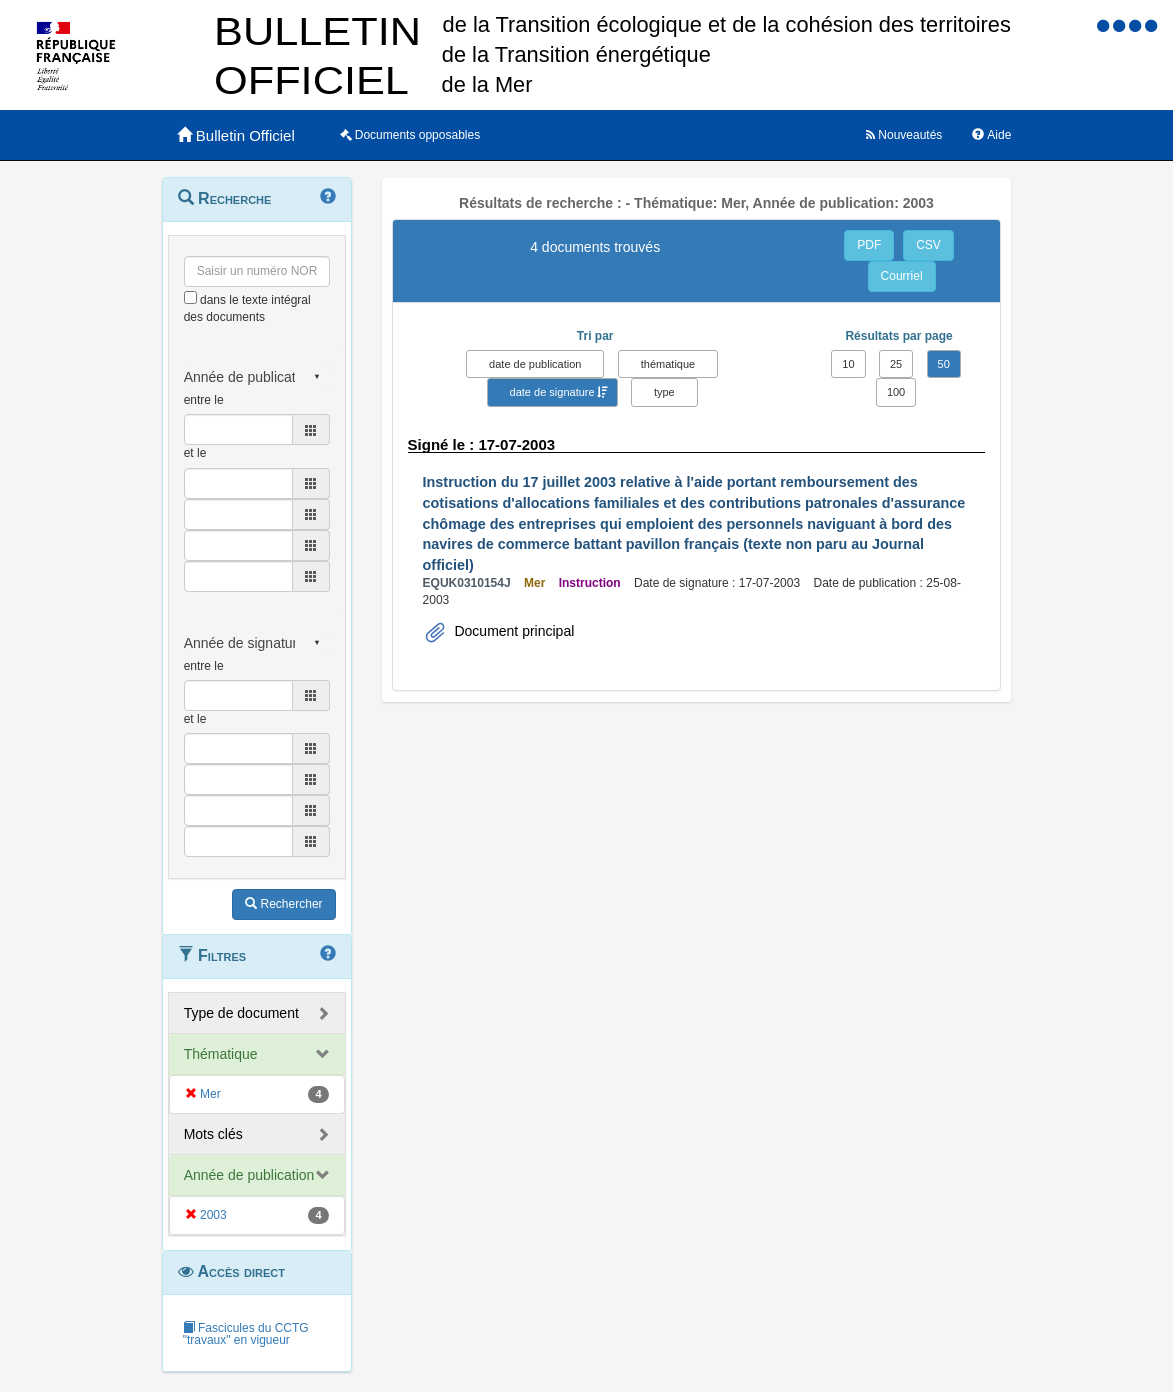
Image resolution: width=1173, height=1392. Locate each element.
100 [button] (896, 392)
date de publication (535, 364)
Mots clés (213, 1134)
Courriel (902, 276)
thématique (668, 364)
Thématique (221, 1054)
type (664, 392)
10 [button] (848, 364)
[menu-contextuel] (190, 297)
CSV (928, 245)
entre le (204, 400)
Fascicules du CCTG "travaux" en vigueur (246, 1334)
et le (195, 453)
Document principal (513, 631)
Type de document (241, 1013)
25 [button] (896, 364)
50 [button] (944, 364)
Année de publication (249, 1175)
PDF (869, 245)
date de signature (552, 392)
